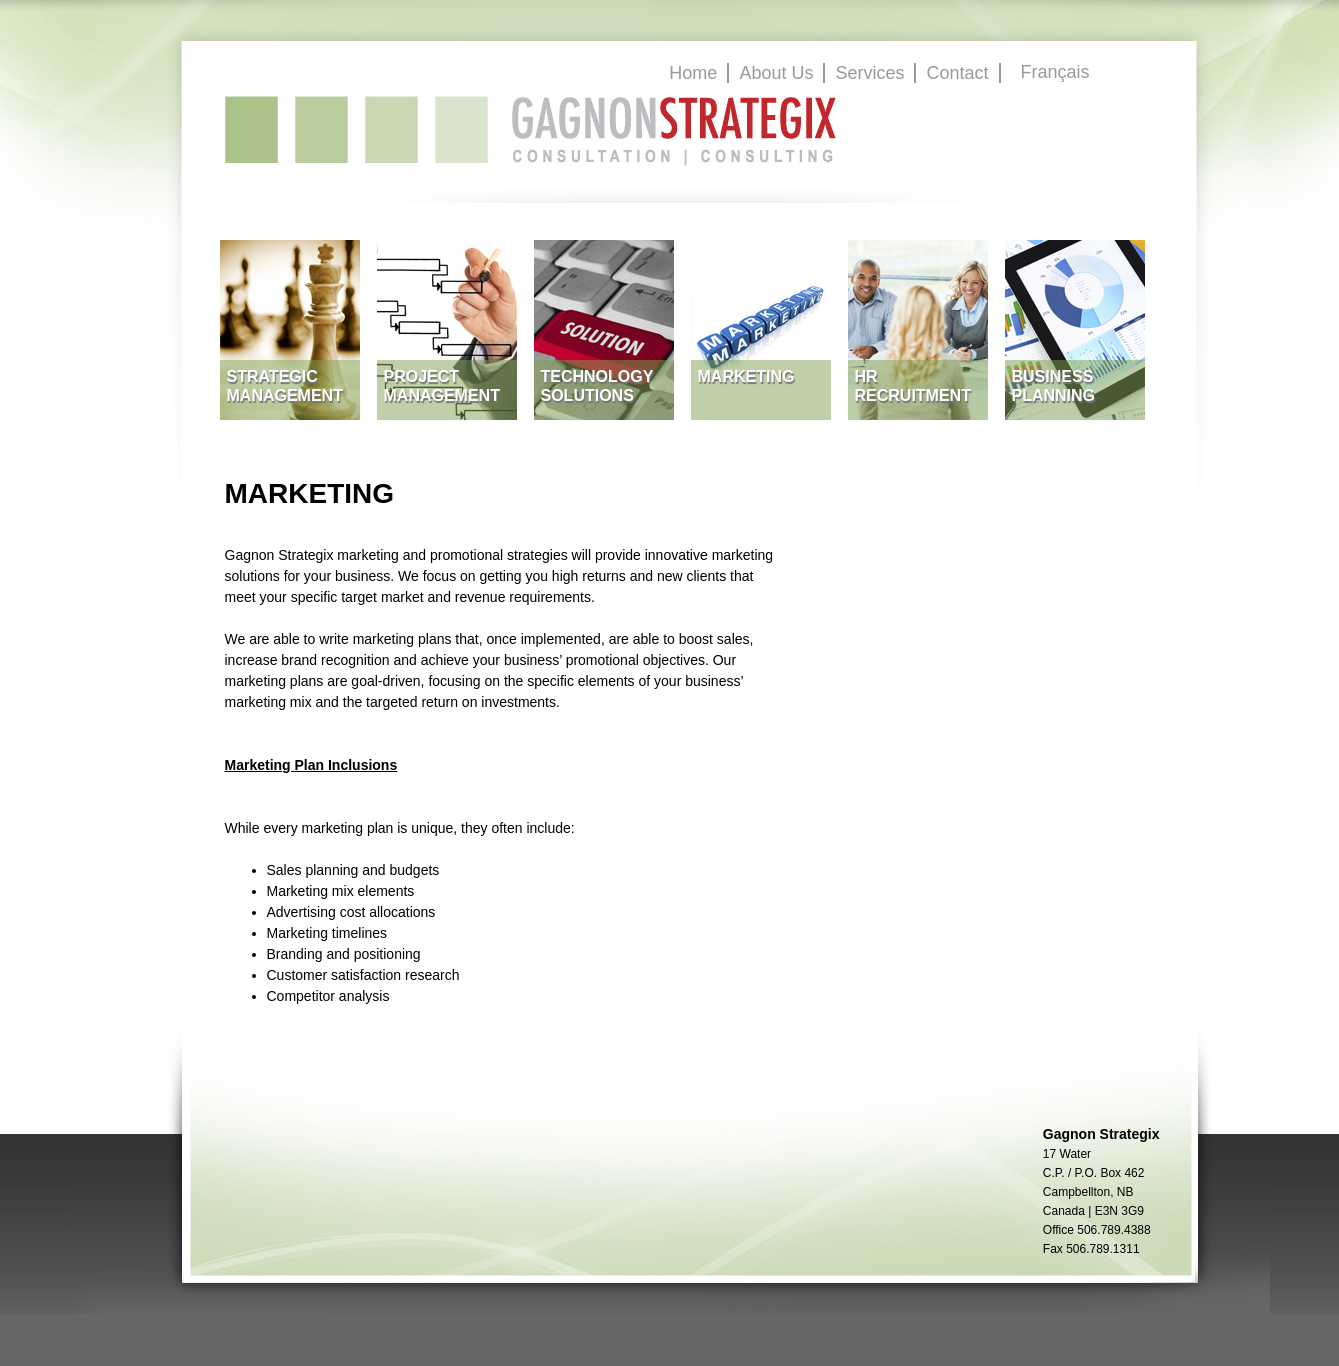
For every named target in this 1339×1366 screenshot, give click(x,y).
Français (1055, 72)
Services (869, 73)
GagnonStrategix (531, 130)
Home (693, 73)
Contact (957, 73)
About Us (776, 73)
